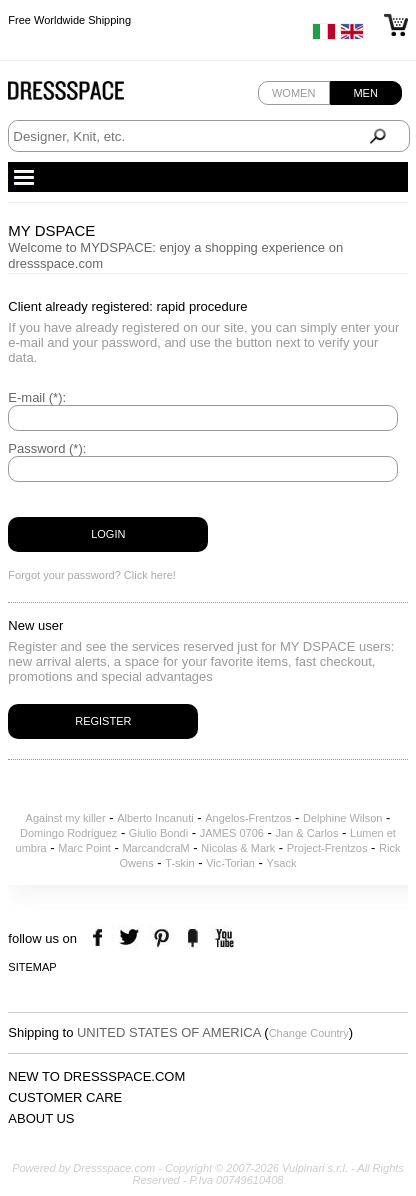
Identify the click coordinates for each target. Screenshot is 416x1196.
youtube (222, 938)
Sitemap (32, 967)
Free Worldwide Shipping (69, 20)
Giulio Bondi (158, 833)
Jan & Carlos (307, 833)
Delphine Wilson (342, 818)
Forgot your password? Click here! (92, 575)
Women (293, 93)
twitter (131, 938)
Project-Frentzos (327, 848)
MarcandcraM (155, 848)
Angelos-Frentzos (248, 818)
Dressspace (85, 95)
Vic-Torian (230, 863)
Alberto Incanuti (155, 818)
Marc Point (84, 848)
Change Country (309, 1033)
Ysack (282, 863)
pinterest (161, 938)
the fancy (192, 938)
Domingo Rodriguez (68, 833)
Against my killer (66, 818)
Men (365, 93)
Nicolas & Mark (238, 848)
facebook (100, 938)
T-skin (179, 863)
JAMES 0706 (232, 833)
